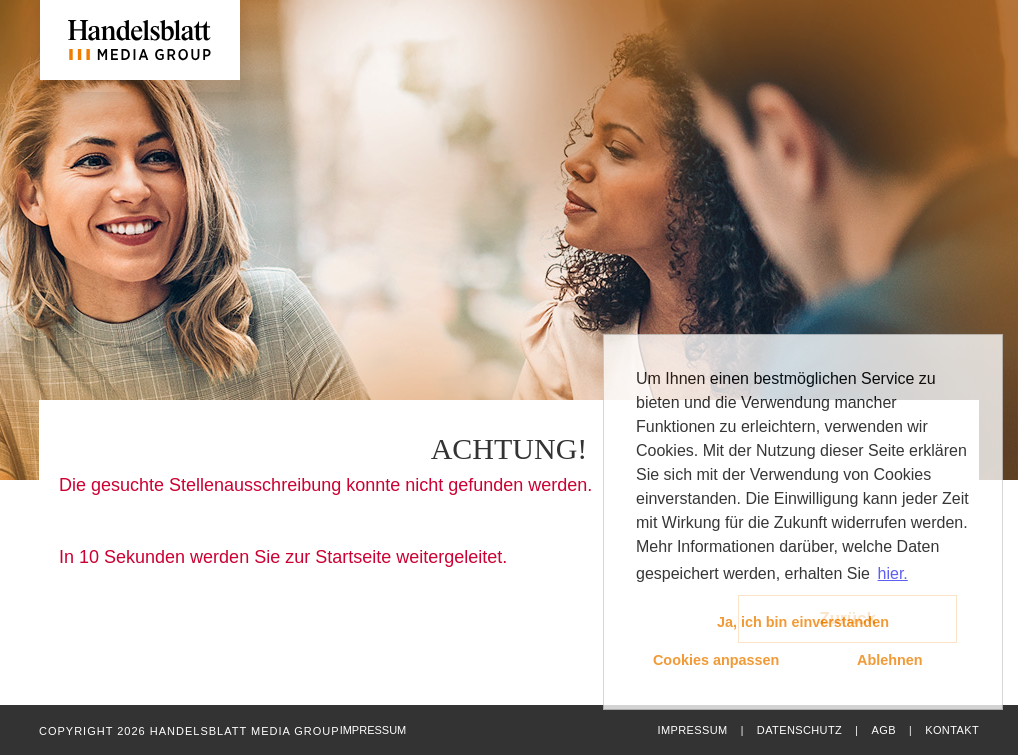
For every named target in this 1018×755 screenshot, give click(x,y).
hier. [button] (893, 573)
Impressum (692, 730)
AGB (883, 730)
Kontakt (952, 730)
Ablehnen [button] (890, 660)
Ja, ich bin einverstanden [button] (803, 622)
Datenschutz (799, 730)
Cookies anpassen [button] (716, 660)
